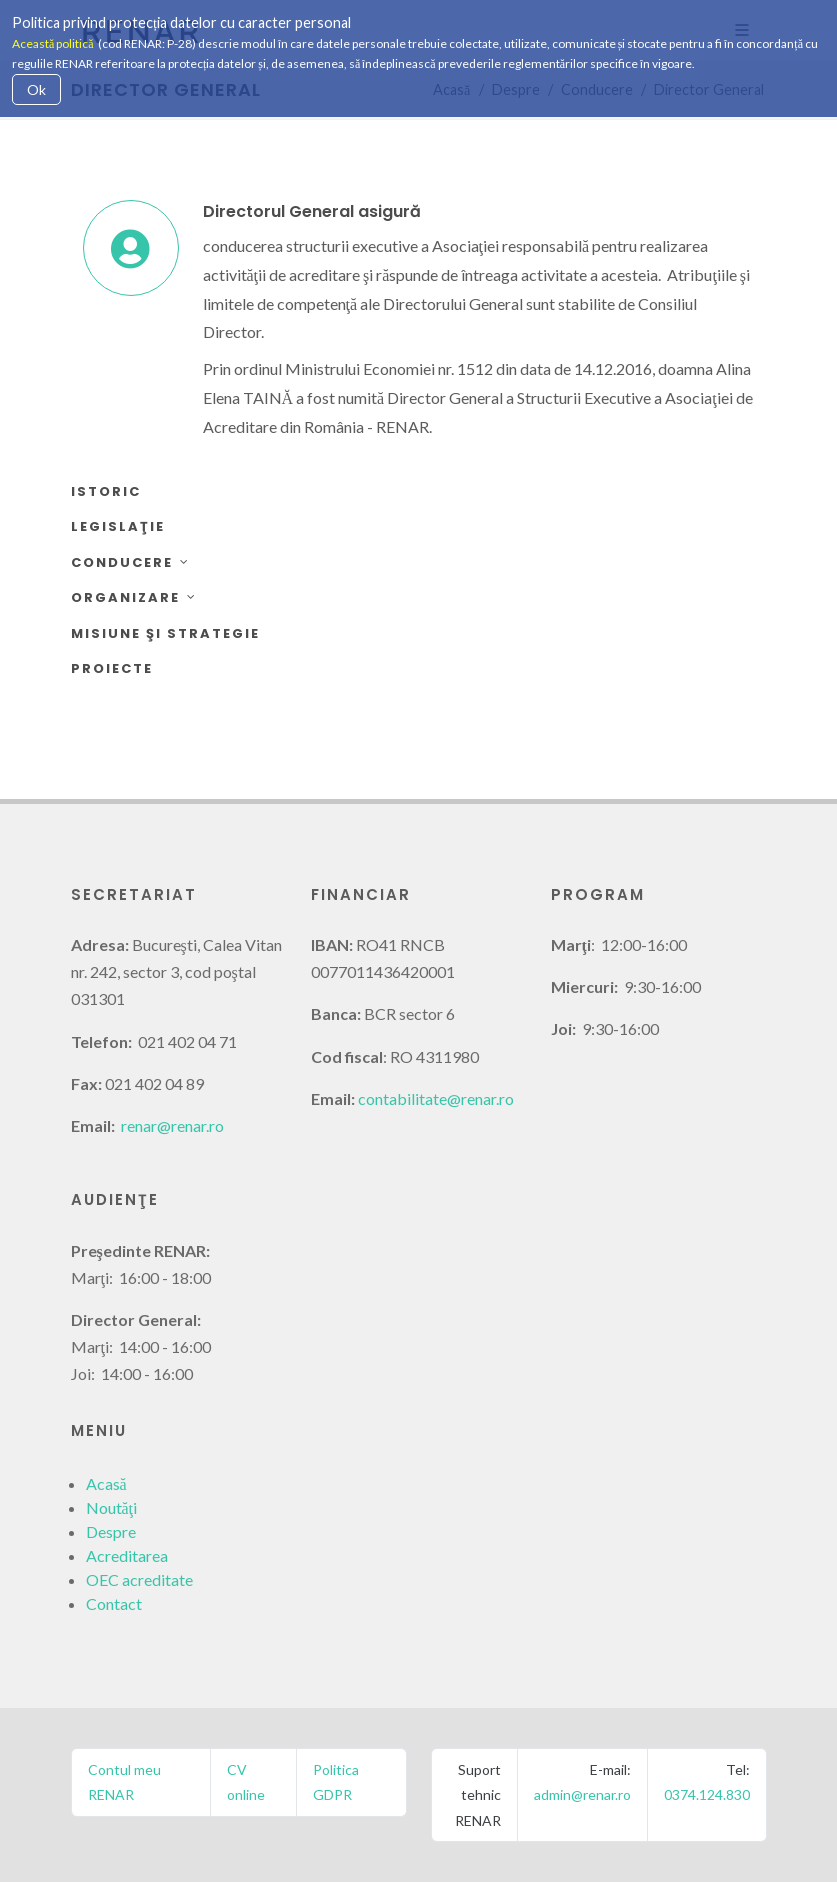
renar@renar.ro (172, 1125)
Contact (114, 1603)
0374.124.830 (707, 1794)
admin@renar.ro (582, 1794)
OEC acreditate (139, 1579)
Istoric (106, 491)
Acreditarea (127, 1555)
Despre (111, 1531)
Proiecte (112, 668)
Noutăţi (112, 1507)
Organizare (134, 597)
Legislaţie (118, 526)
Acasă (106, 1483)
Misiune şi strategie (165, 633)
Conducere (130, 562)
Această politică (53, 43)
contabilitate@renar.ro (436, 1098)
